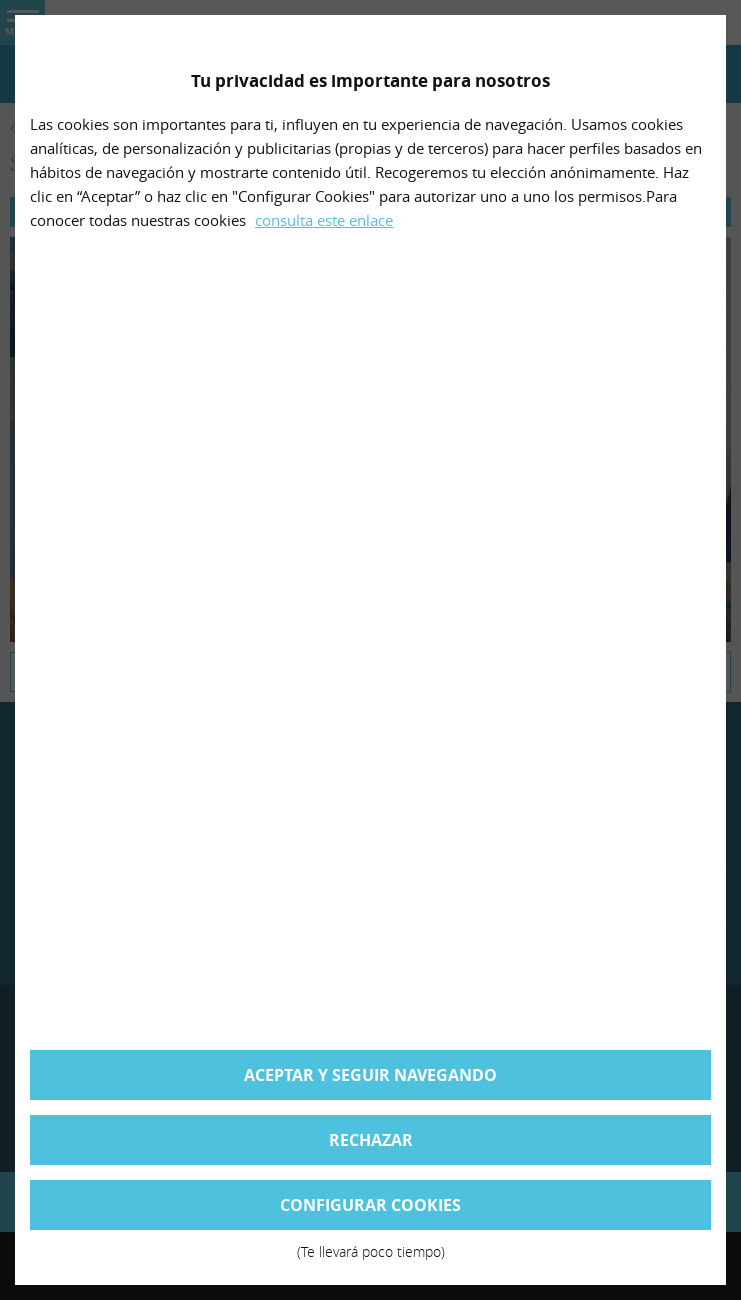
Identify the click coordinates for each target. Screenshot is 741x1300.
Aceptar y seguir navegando (370, 1075)
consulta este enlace (324, 220)
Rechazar (371, 1140)
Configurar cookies (370, 1212)
